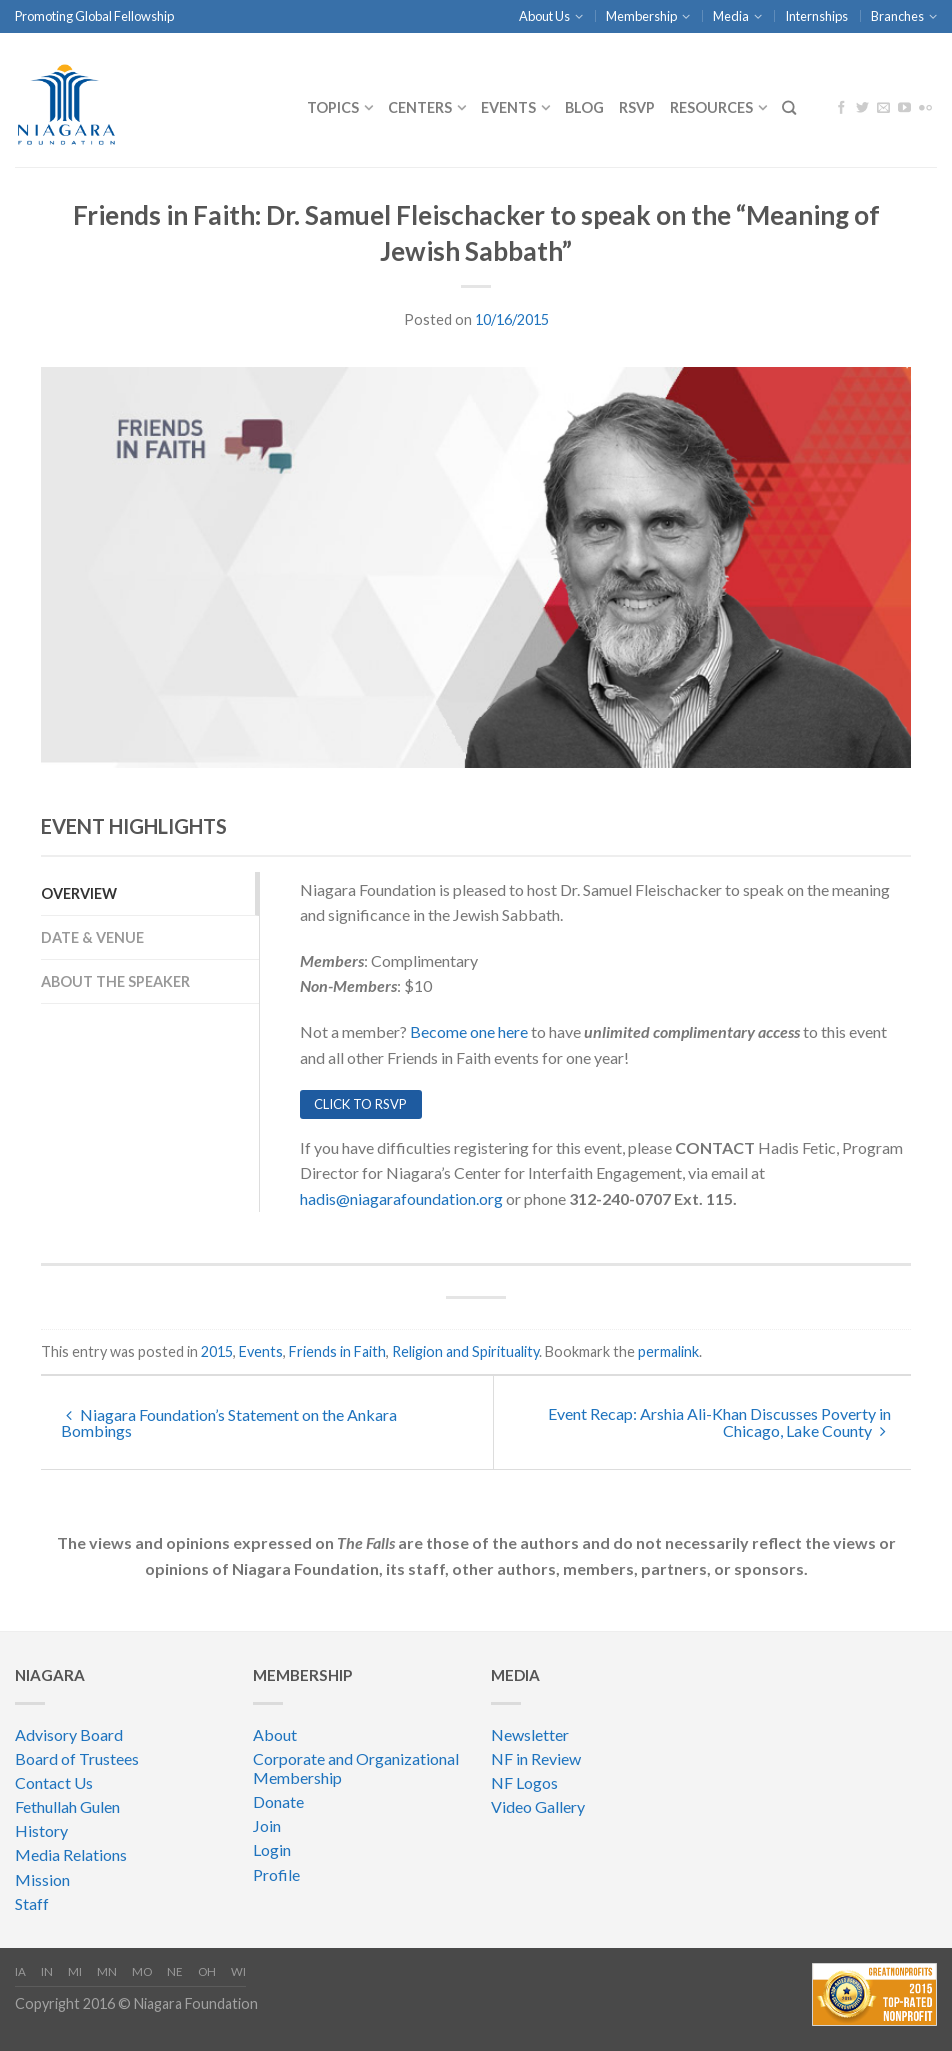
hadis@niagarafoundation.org (401, 1198)
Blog (584, 107)
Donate (278, 1801)
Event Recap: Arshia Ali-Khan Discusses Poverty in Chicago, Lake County (719, 1422)
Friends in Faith (337, 1351)
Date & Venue (92, 937)
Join (267, 1825)
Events (508, 107)
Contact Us (54, 1782)
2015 (217, 1351)
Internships (816, 16)
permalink (668, 1351)
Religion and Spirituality (465, 1351)
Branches (897, 16)
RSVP (637, 107)
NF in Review (536, 1758)
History (41, 1830)
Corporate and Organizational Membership (356, 1768)
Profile (276, 1874)
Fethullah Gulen (67, 1806)
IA (20, 1971)
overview (79, 893)
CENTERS (420, 107)
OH (207, 1971)
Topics (333, 107)
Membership (641, 16)
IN (47, 1971)
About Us (544, 16)
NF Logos (524, 1782)
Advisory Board (69, 1734)
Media (731, 16)
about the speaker (115, 981)
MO (142, 1971)
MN (107, 1971)
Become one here (469, 1031)
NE (175, 1971)
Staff (32, 1903)
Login (272, 1849)
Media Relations (71, 1854)
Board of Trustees (77, 1758)
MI (75, 1971)
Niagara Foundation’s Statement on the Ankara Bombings (229, 1422)
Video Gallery (538, 1806)
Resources (711, 107)
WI (238, 1971)
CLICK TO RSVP (360, 1104)
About (275, 1734)
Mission (42, 1879)
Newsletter (530, 1734)
